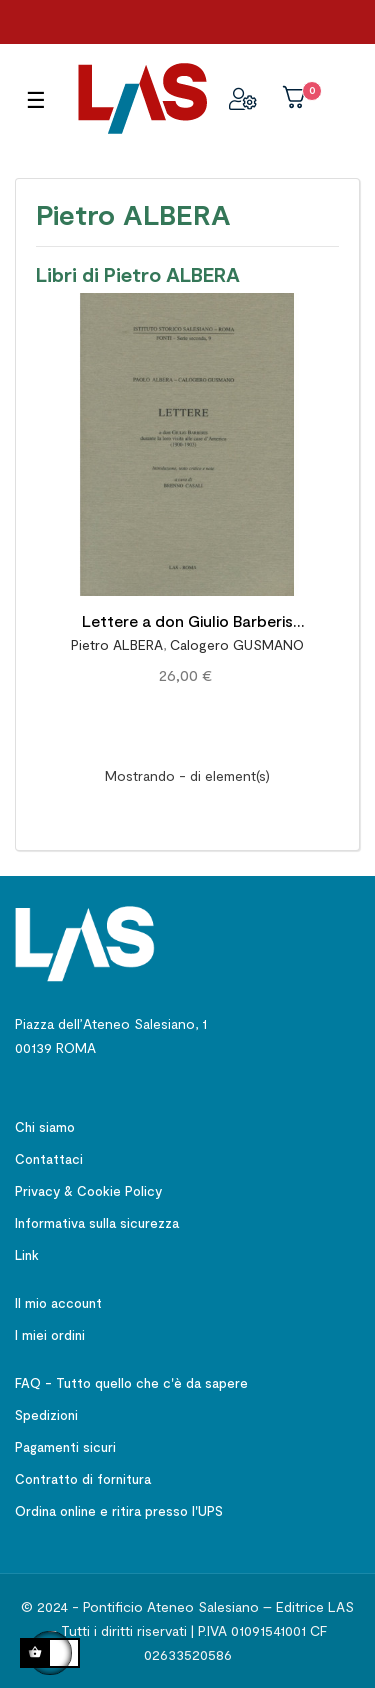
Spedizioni (46, 1415)
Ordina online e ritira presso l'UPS (119, 1511)
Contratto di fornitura (83, 1479)
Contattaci (49, 1159)
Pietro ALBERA (117, 644)
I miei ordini (50, 1335)
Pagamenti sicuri (65, 1447)
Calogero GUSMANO (237, 644)
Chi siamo (45, 1127)
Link (27, 1255)
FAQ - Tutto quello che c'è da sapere (131, 1383)
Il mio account (58, 1303)
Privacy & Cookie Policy (88, 1191)
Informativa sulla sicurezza (97, 1223)
